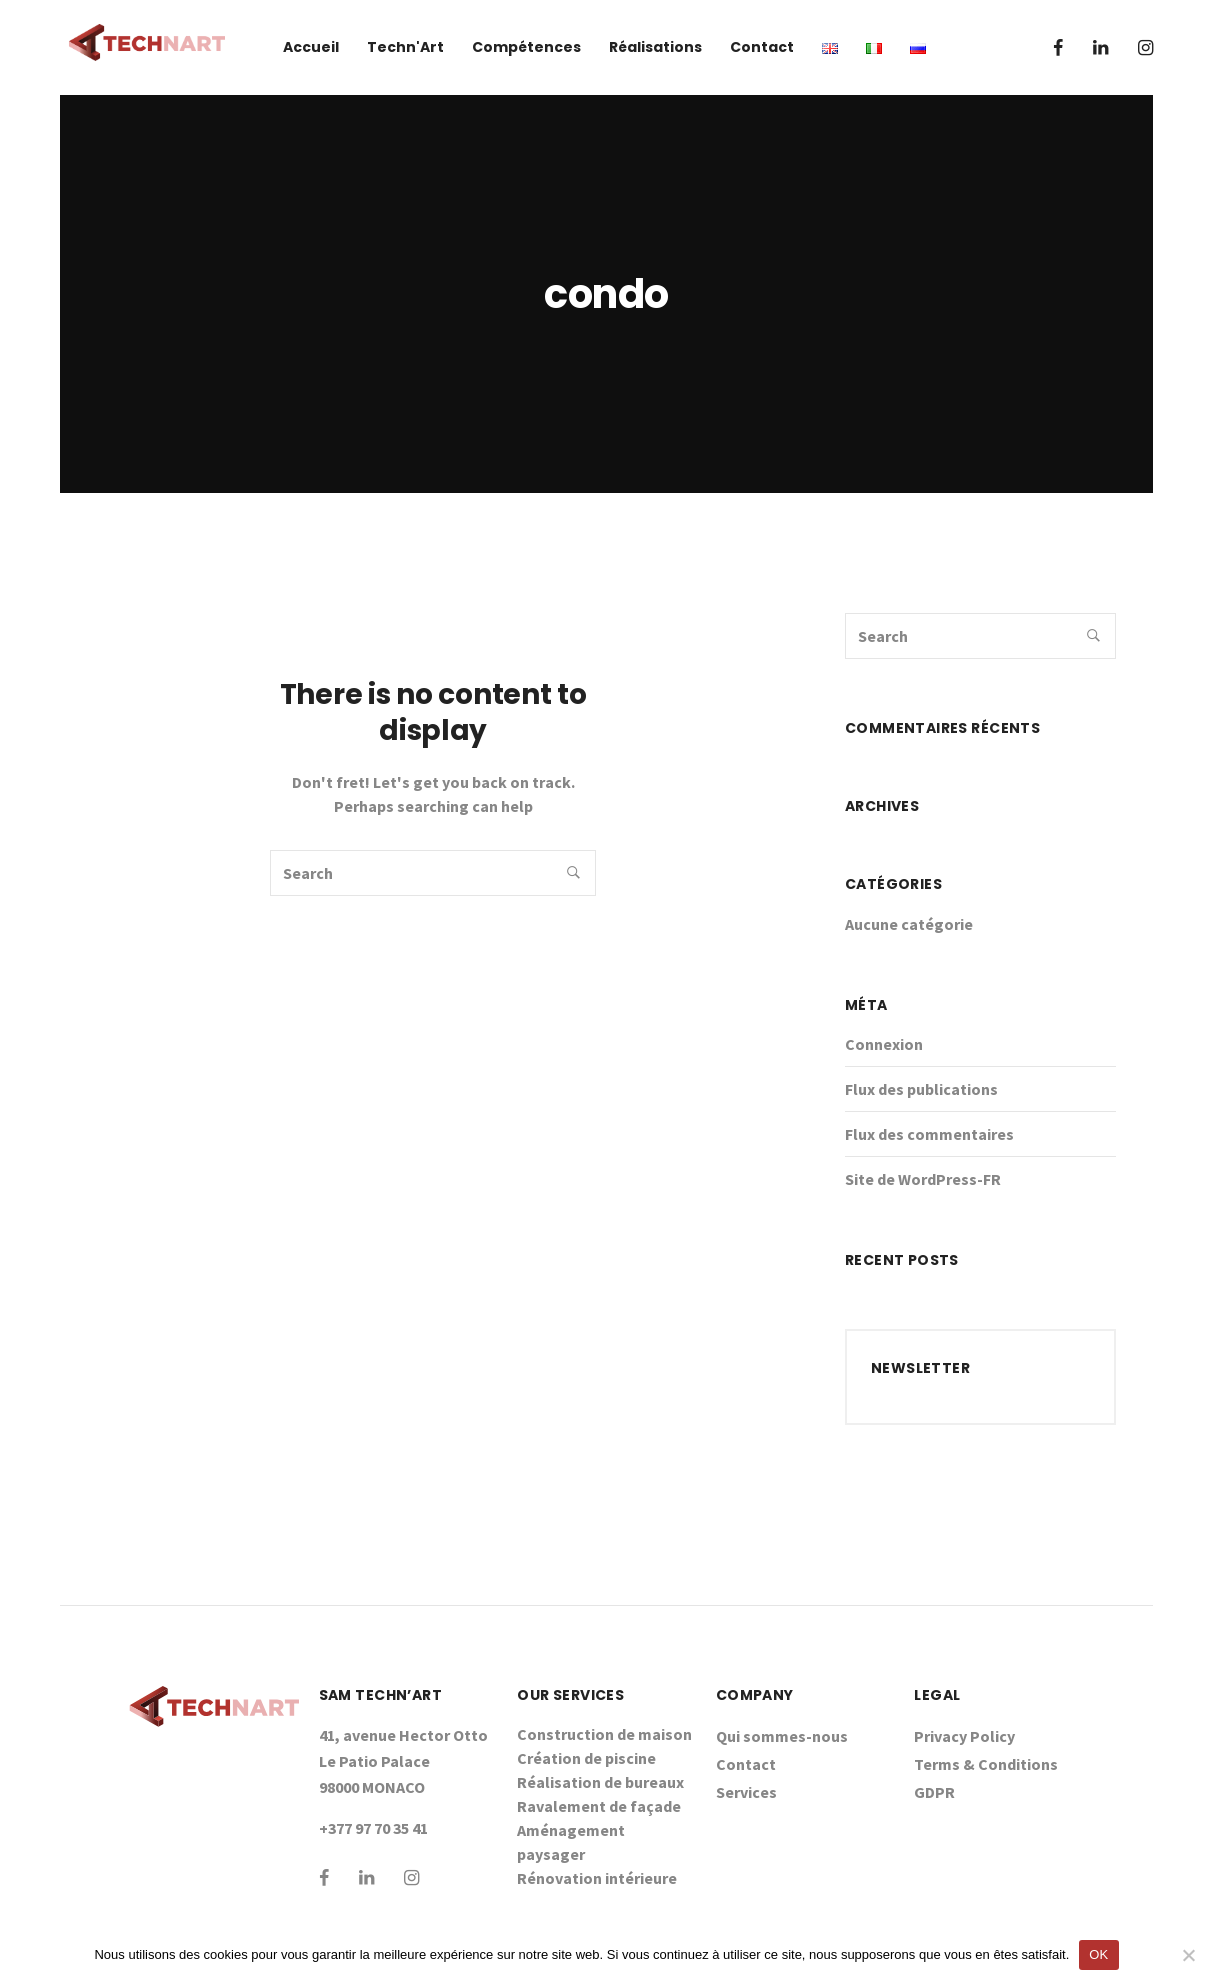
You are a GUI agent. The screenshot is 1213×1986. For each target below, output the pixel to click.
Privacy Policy (964, 1736)
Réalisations (655, 47)
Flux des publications (921, 1089)
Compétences (526, 47)
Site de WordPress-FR (923, 1179)
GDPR (934, 1792)
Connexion (884, 1044)
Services (746, 1792)
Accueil (311, 47)
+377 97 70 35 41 (373, 1828)
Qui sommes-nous (782, 1736)
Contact (762, 47)
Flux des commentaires (929, 1134)
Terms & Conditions (986, 1764)
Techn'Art (405, 47)
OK (1098, 1954)
